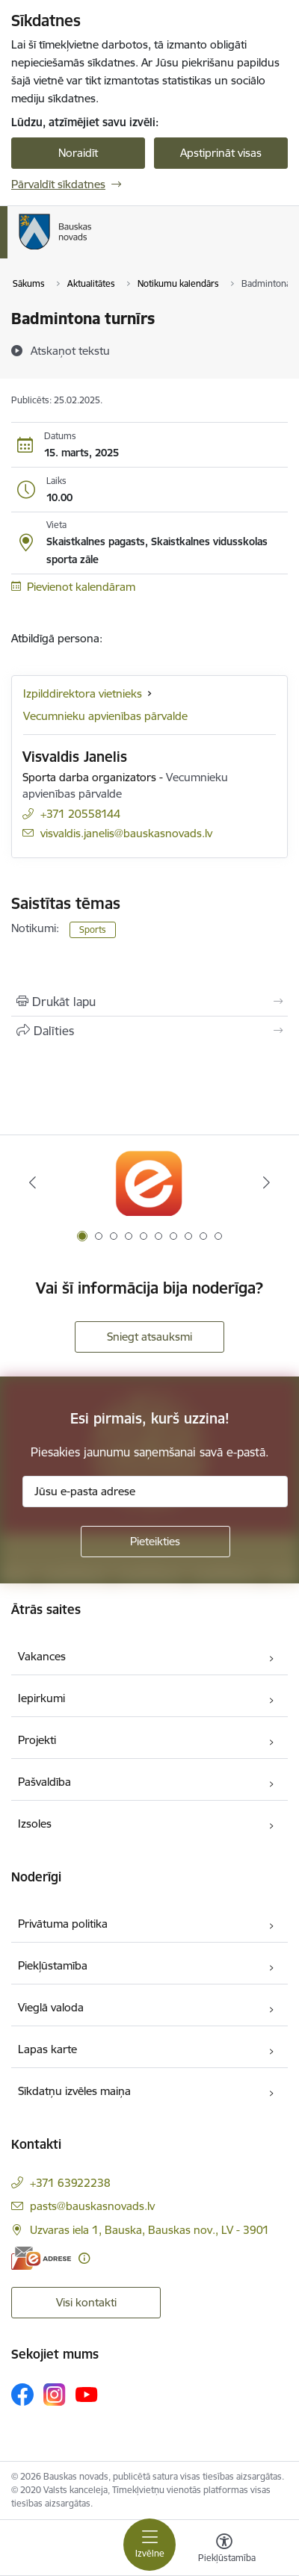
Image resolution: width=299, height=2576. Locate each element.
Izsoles (35, 1823)
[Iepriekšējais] (32, 1182)
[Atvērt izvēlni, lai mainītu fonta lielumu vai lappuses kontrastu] (224, 2550)
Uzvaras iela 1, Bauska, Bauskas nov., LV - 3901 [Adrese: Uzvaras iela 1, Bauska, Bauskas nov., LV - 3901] (149, 2230)
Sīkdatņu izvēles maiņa (74, 2091)
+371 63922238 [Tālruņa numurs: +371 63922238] (70, 2183)
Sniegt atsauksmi (149, 1336)
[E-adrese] (41, 2258)
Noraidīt (78, 153)
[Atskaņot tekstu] (70, 350)
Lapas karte (47, 2049)
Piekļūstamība (52, 1965)
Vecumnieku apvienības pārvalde (105, 716)
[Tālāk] (266, 1182)
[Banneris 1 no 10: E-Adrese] (149, 1183)
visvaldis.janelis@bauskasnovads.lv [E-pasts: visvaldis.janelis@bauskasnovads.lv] (126, 833)
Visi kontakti (86, 2302)
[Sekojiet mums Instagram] (54, 2394)
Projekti (37, 1740)
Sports (92, 929)
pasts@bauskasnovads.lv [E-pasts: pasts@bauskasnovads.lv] (92, 2206)
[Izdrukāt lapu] (149, 1001)
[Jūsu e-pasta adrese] (155, 1491)
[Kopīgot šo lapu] (149, 1031)
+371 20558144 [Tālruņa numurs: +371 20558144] (80, 814)
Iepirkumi (41, 1698)
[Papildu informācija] (84, 2258)
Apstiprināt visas (221, 153)
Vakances (42, 1656)
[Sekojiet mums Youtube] (86, 2394)
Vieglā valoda (51, 2007)
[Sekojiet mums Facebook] (22, 2394)
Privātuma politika (63, 1924)
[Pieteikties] (155, 1541)
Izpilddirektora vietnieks (82, 693)
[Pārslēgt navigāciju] (149, 2544)
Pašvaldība (44, 1782)
